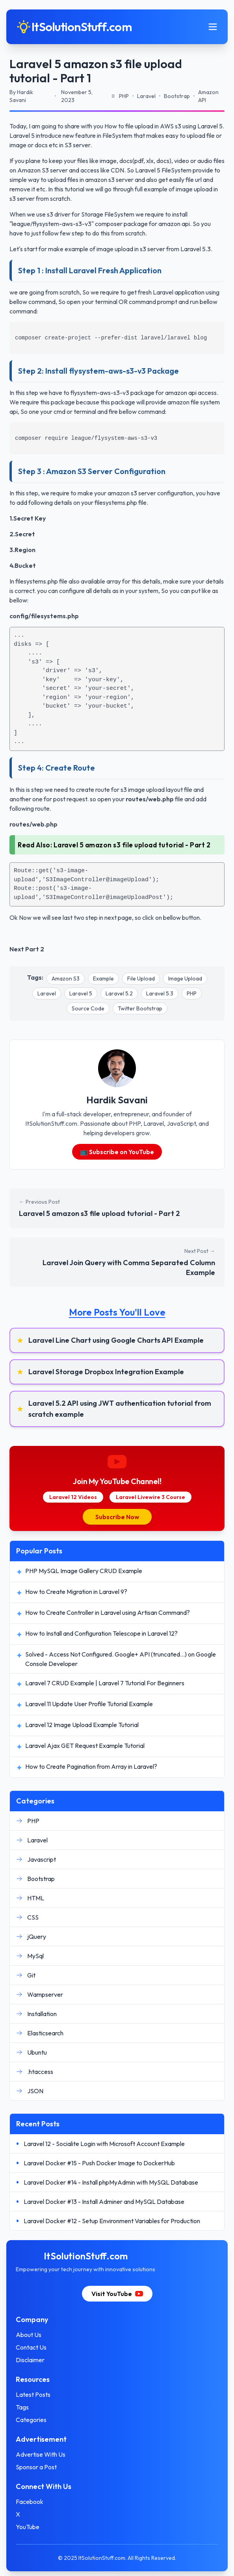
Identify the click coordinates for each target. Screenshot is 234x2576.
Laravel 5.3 (159, 993)
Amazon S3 (66, 978)
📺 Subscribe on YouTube (117, 1152)
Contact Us (31, 2347)
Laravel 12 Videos (73, 1497)
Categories (31, 2420)
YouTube (27, 2527)
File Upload (141, 978)
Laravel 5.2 (119, 993)
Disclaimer (30, 2360)
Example (103, 978)
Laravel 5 (80, 993)
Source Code (88, 1008)
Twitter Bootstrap (140, 1008)
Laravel (46, 993)
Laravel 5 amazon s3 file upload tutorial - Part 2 (132, 845)
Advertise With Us (40, 2454)
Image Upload (185, 978)
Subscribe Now (117, 1517)
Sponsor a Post (36, 2467)
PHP (192, 993)
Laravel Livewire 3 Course (150, 1497)
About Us (28, 2335)
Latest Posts (33, 2394)
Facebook (29, 2502)
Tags (22, 2407)
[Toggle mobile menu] (212, 26)
